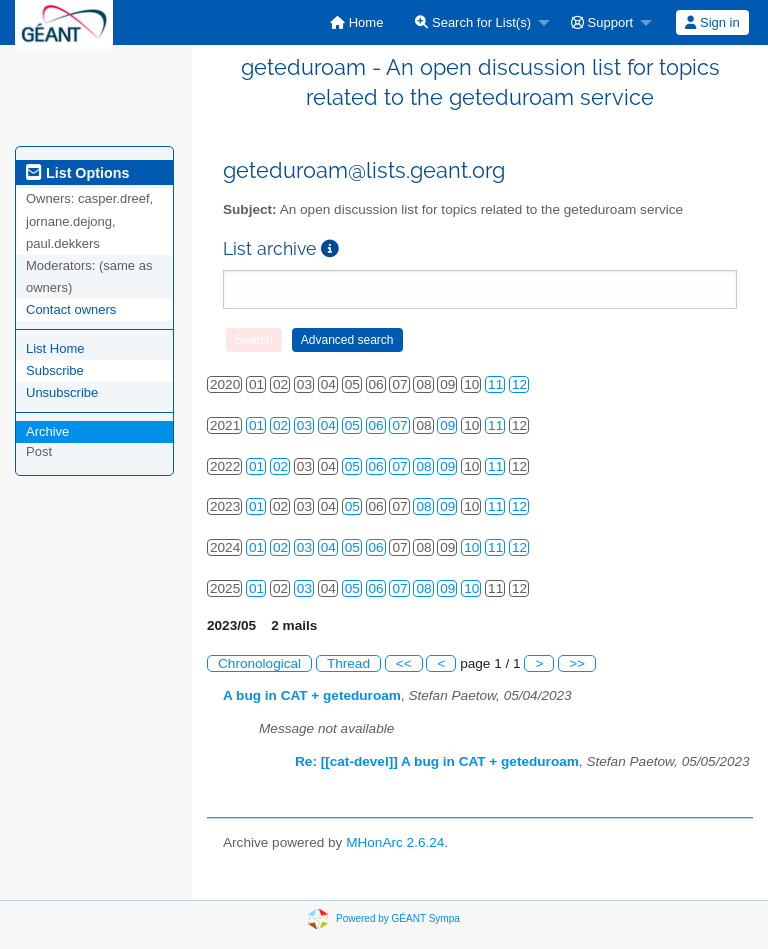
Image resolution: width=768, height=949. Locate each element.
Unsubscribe (62, 392)
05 (352, 425)
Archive (47, 431)
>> (577, 663)
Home (356, 22)
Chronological (259, 663)
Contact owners (71, 309)
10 (471, 547)
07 (399, 425)
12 (519, 384)
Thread (348, 663)
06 (376, 425)
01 (256, 425)
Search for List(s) (473, 22)
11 (495, 384)
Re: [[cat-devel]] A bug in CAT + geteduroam (437, 761)
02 (280, 425)
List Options (77, 173)
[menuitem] (356, 22)
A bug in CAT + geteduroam (312, 695)
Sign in (712, 22)
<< (404, 663)
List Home (55, 348)
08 (423, 466)
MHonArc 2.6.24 (395, 842)
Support (602, 22)
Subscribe (55, 370)
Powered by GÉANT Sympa (398, 917)
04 (328, 425)
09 (447, 425)
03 (304, 425)
